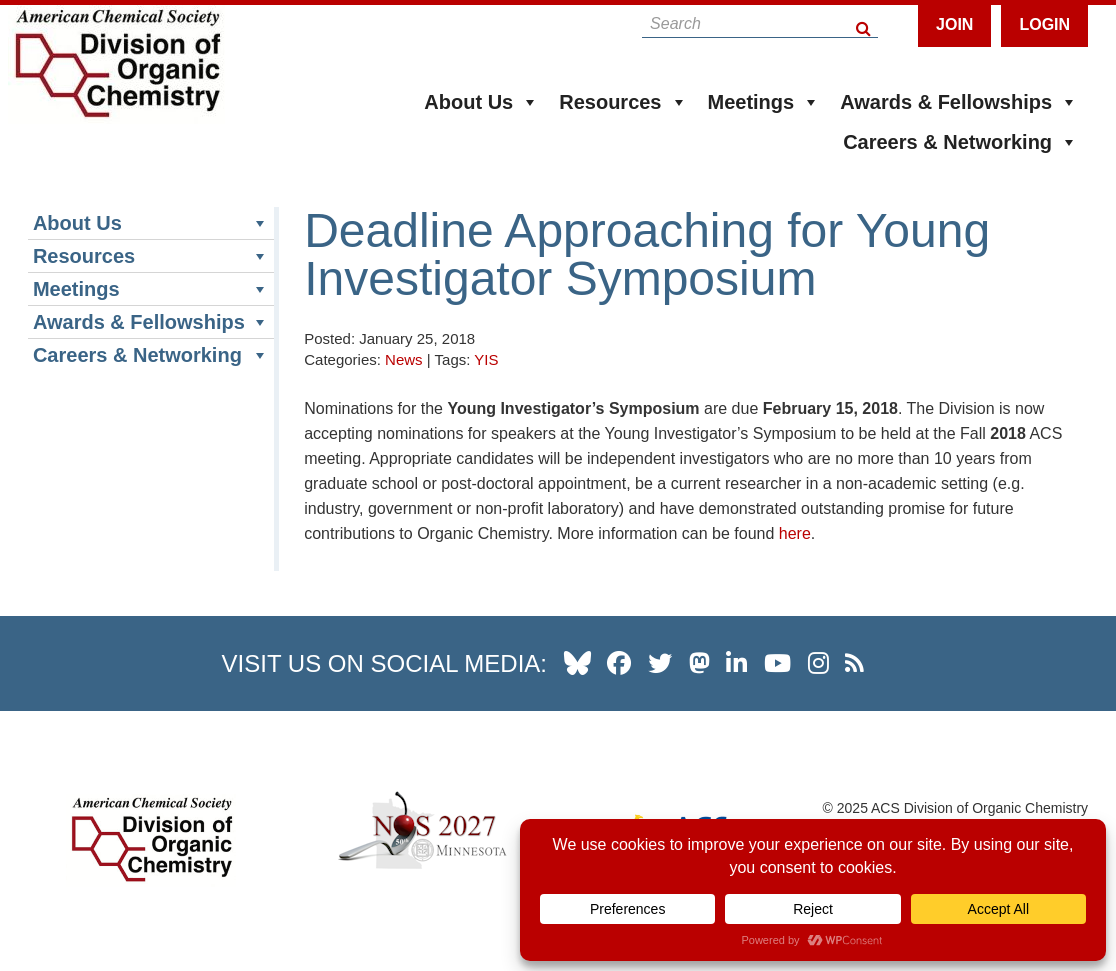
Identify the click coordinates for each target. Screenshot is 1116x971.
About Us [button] (481, 102)
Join (954, 24)
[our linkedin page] (736, 663)
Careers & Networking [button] (960, 142)
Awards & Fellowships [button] (959, 102)
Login (1044, 24)
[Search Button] (864, 23)
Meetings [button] (764, 102)
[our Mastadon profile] (699, 663)
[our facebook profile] (619, 663)
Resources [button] (623, 102)
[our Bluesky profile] (577, 663)
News (404, 359)
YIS (486, 359)
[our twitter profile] (660, 663)
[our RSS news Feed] (854, 663)
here (795, 533)
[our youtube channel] (777, 663)
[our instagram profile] (818, 663)
